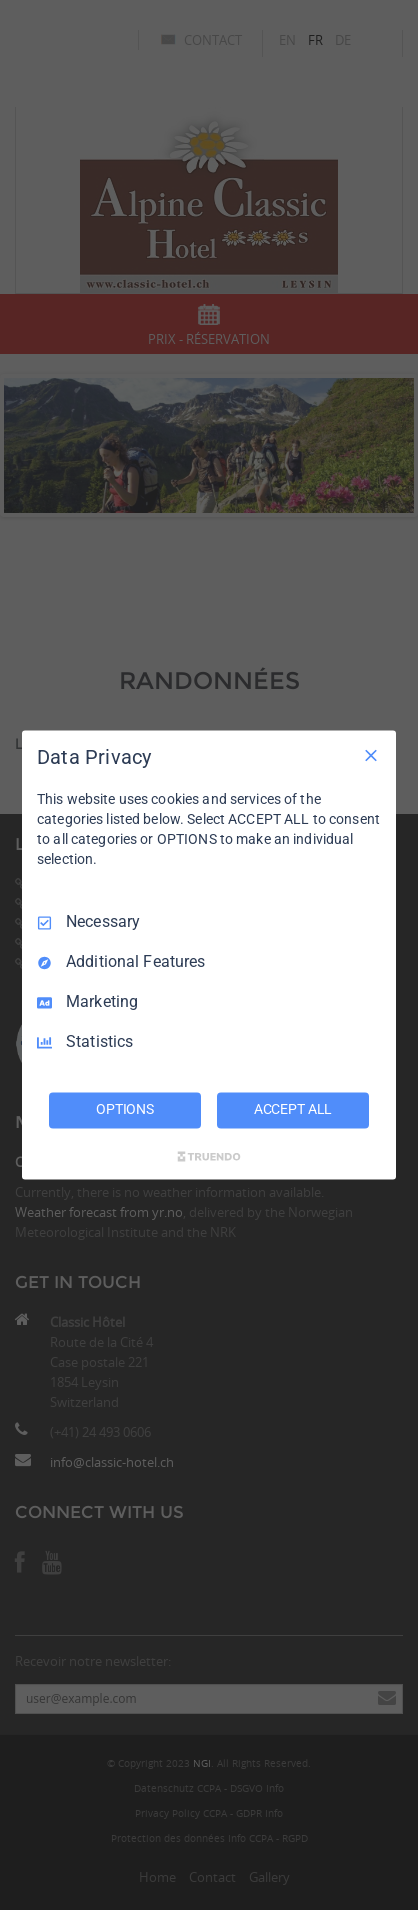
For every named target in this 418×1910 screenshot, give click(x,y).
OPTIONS (125, 1110)
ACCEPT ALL (293, 1110)
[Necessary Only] (371, 755)
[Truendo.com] (209, 1157)
